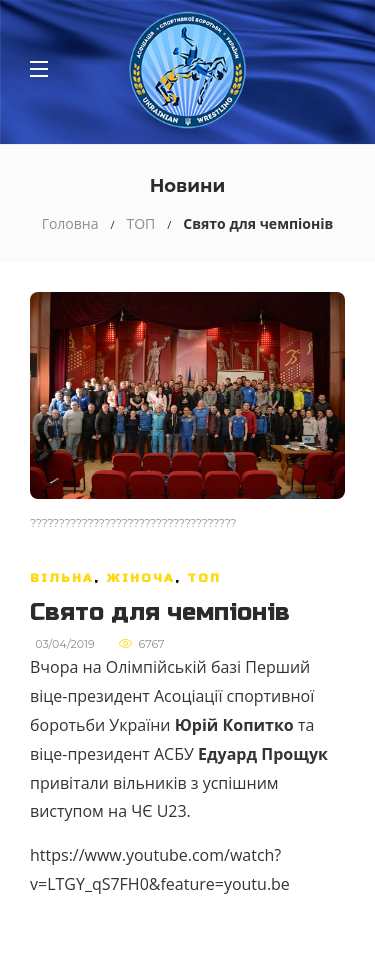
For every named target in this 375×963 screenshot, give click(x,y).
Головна (70, 223)
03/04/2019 (65, 644)
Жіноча (140, 578)
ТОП (141, 223)
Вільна (62, 578)
